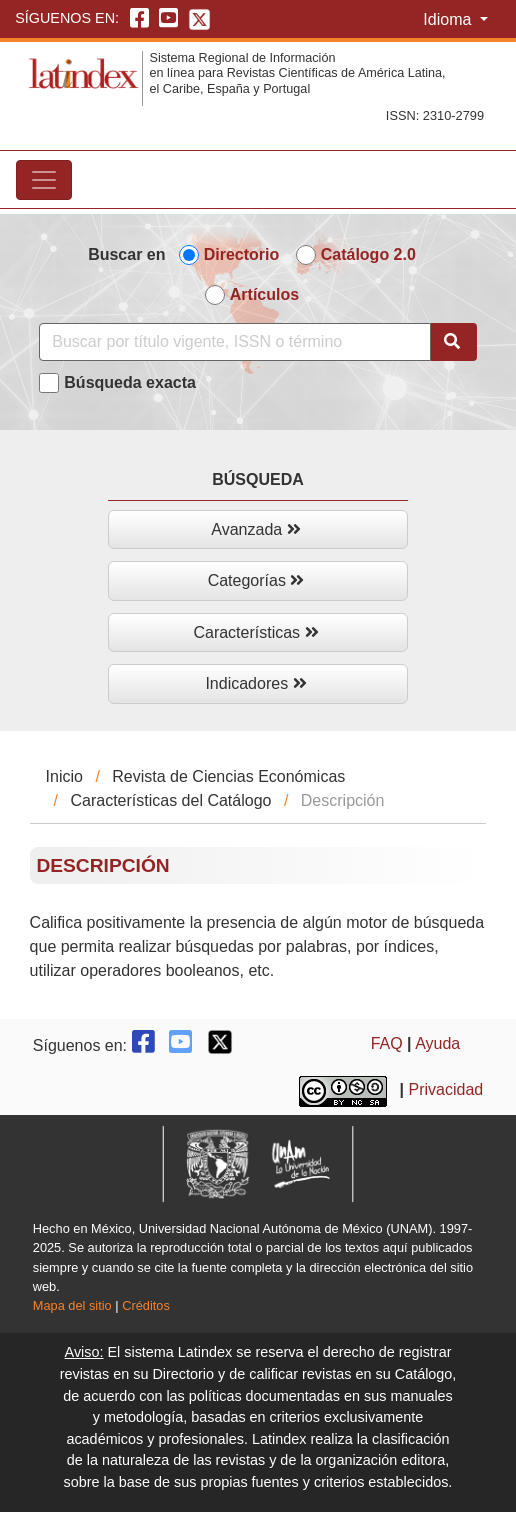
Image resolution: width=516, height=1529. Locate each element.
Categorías (256, 580)
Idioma (449, 19)
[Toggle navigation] (44, 180)
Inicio (64, 776)
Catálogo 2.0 (368, 254)
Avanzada (255, 529)
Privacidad (446, 1089)
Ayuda (437, 1043)
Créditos (146, 1305)
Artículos (264, 294)
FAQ (387, 1043)
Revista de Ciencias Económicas (228, 776)
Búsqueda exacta (130, 382)
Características (255, 632)
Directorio (242, 254)
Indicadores (255, 683)
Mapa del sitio (72, 1305)
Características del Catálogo (170, 800)
